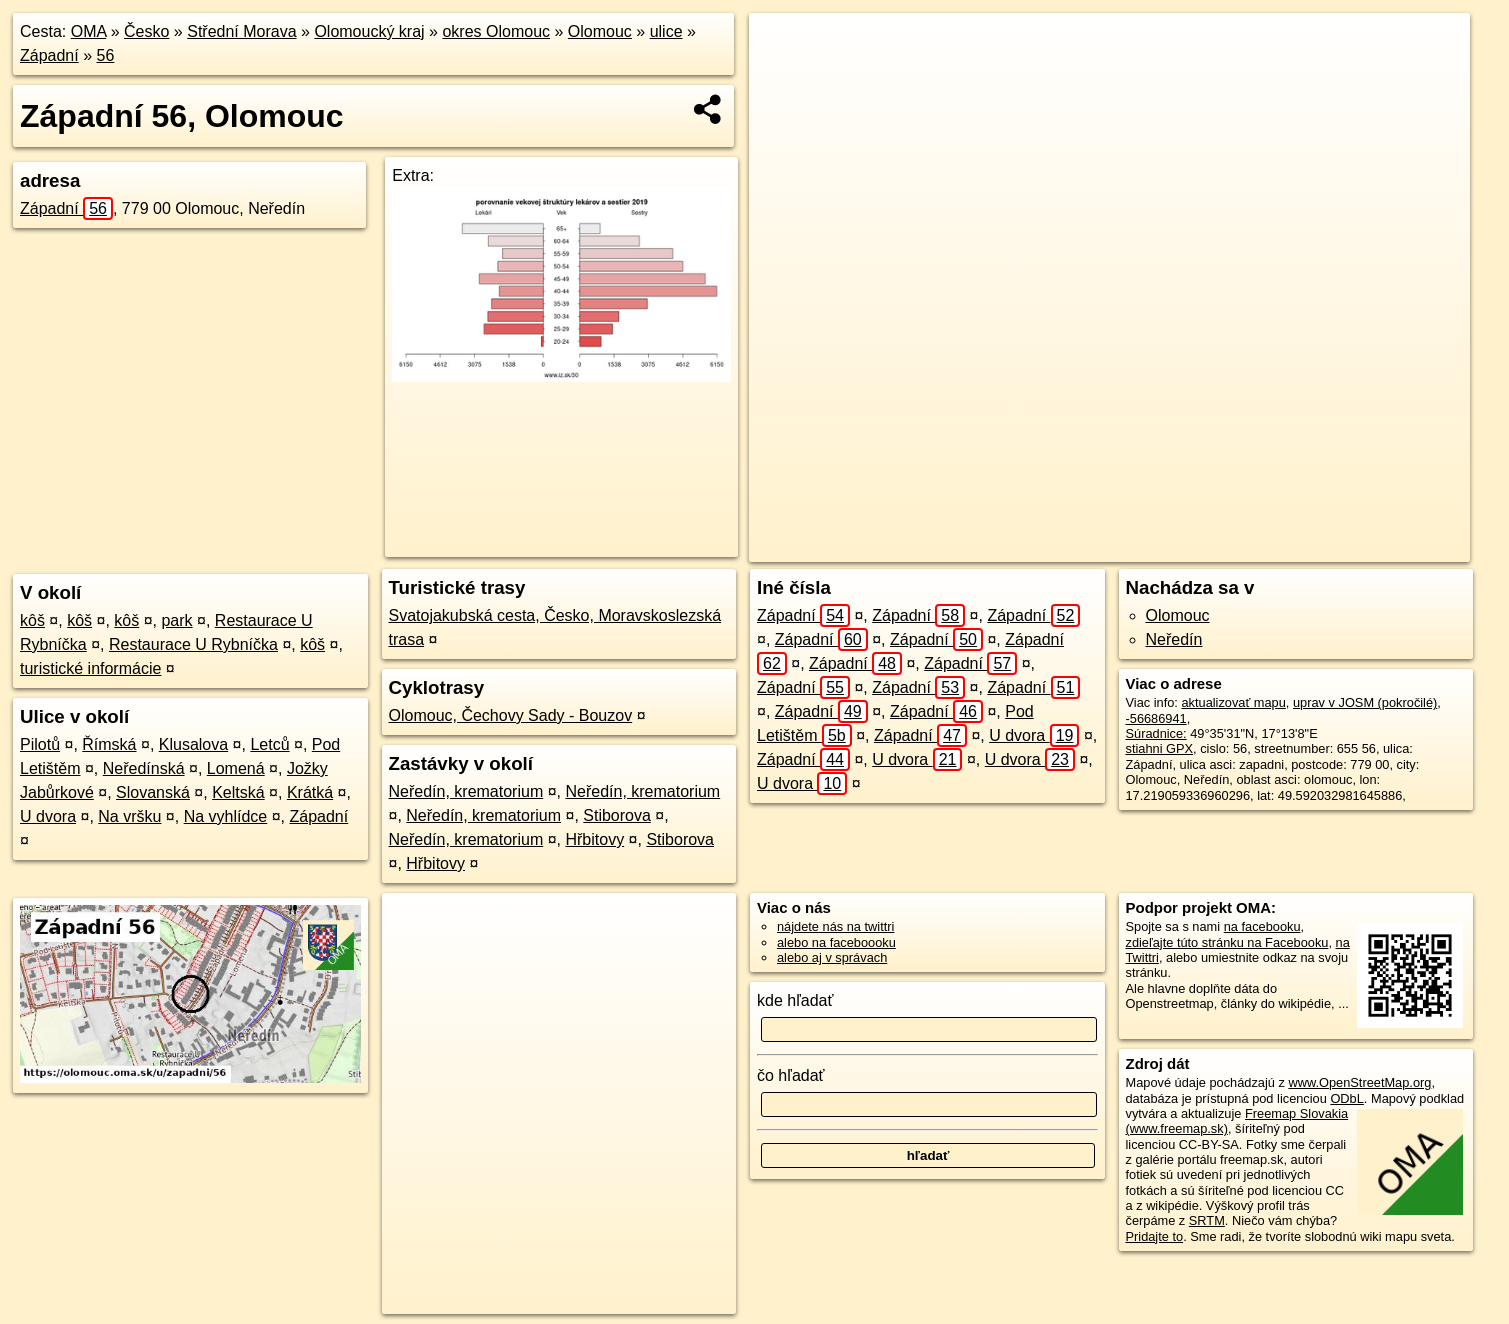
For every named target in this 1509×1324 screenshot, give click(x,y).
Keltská (238, 792)
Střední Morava (241, 31)
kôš (32, 620)
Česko (146, 31)
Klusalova (193, 744)
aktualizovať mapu (1233, 702)
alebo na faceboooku (836, 942)
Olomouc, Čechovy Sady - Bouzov (511, 715)
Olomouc (600, 31)
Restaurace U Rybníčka (193, 644)
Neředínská (144, 768)
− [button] (782, 78)
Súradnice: (1156, 733)
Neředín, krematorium (466, 791)
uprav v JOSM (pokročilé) (1365, 702)
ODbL (1346, 1098)
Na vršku (129, 816)
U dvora (48, 816)
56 (106, 55)
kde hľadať (795, 1000)
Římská (109, 744)
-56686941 (1156, 718)
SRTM (1207, 1220)
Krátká (310, 792)
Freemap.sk (1205, 547)
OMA (89, 31)
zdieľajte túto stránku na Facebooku (1227, 942)
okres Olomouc (496, 31)
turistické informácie (90, 668)
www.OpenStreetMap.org (1359, 1082)
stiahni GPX (1160, 748)
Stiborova (617, 815)
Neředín (1174, 639)
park (176, 620)
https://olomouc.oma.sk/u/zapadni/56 (1368, 547)
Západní (49, 55)
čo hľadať (791, 1075)
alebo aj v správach (832, 957)
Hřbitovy (594, 839)
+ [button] (782, 47)
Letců (269, 744)
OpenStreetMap (1102, 547)
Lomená (236, 768)
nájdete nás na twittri (835, 926)
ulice (666, 31)
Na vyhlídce (226, 816)
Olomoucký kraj (369, 31)
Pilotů (40, 744)
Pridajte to (1155, 1236)
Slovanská (153, 792)
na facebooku (1262, 926)
